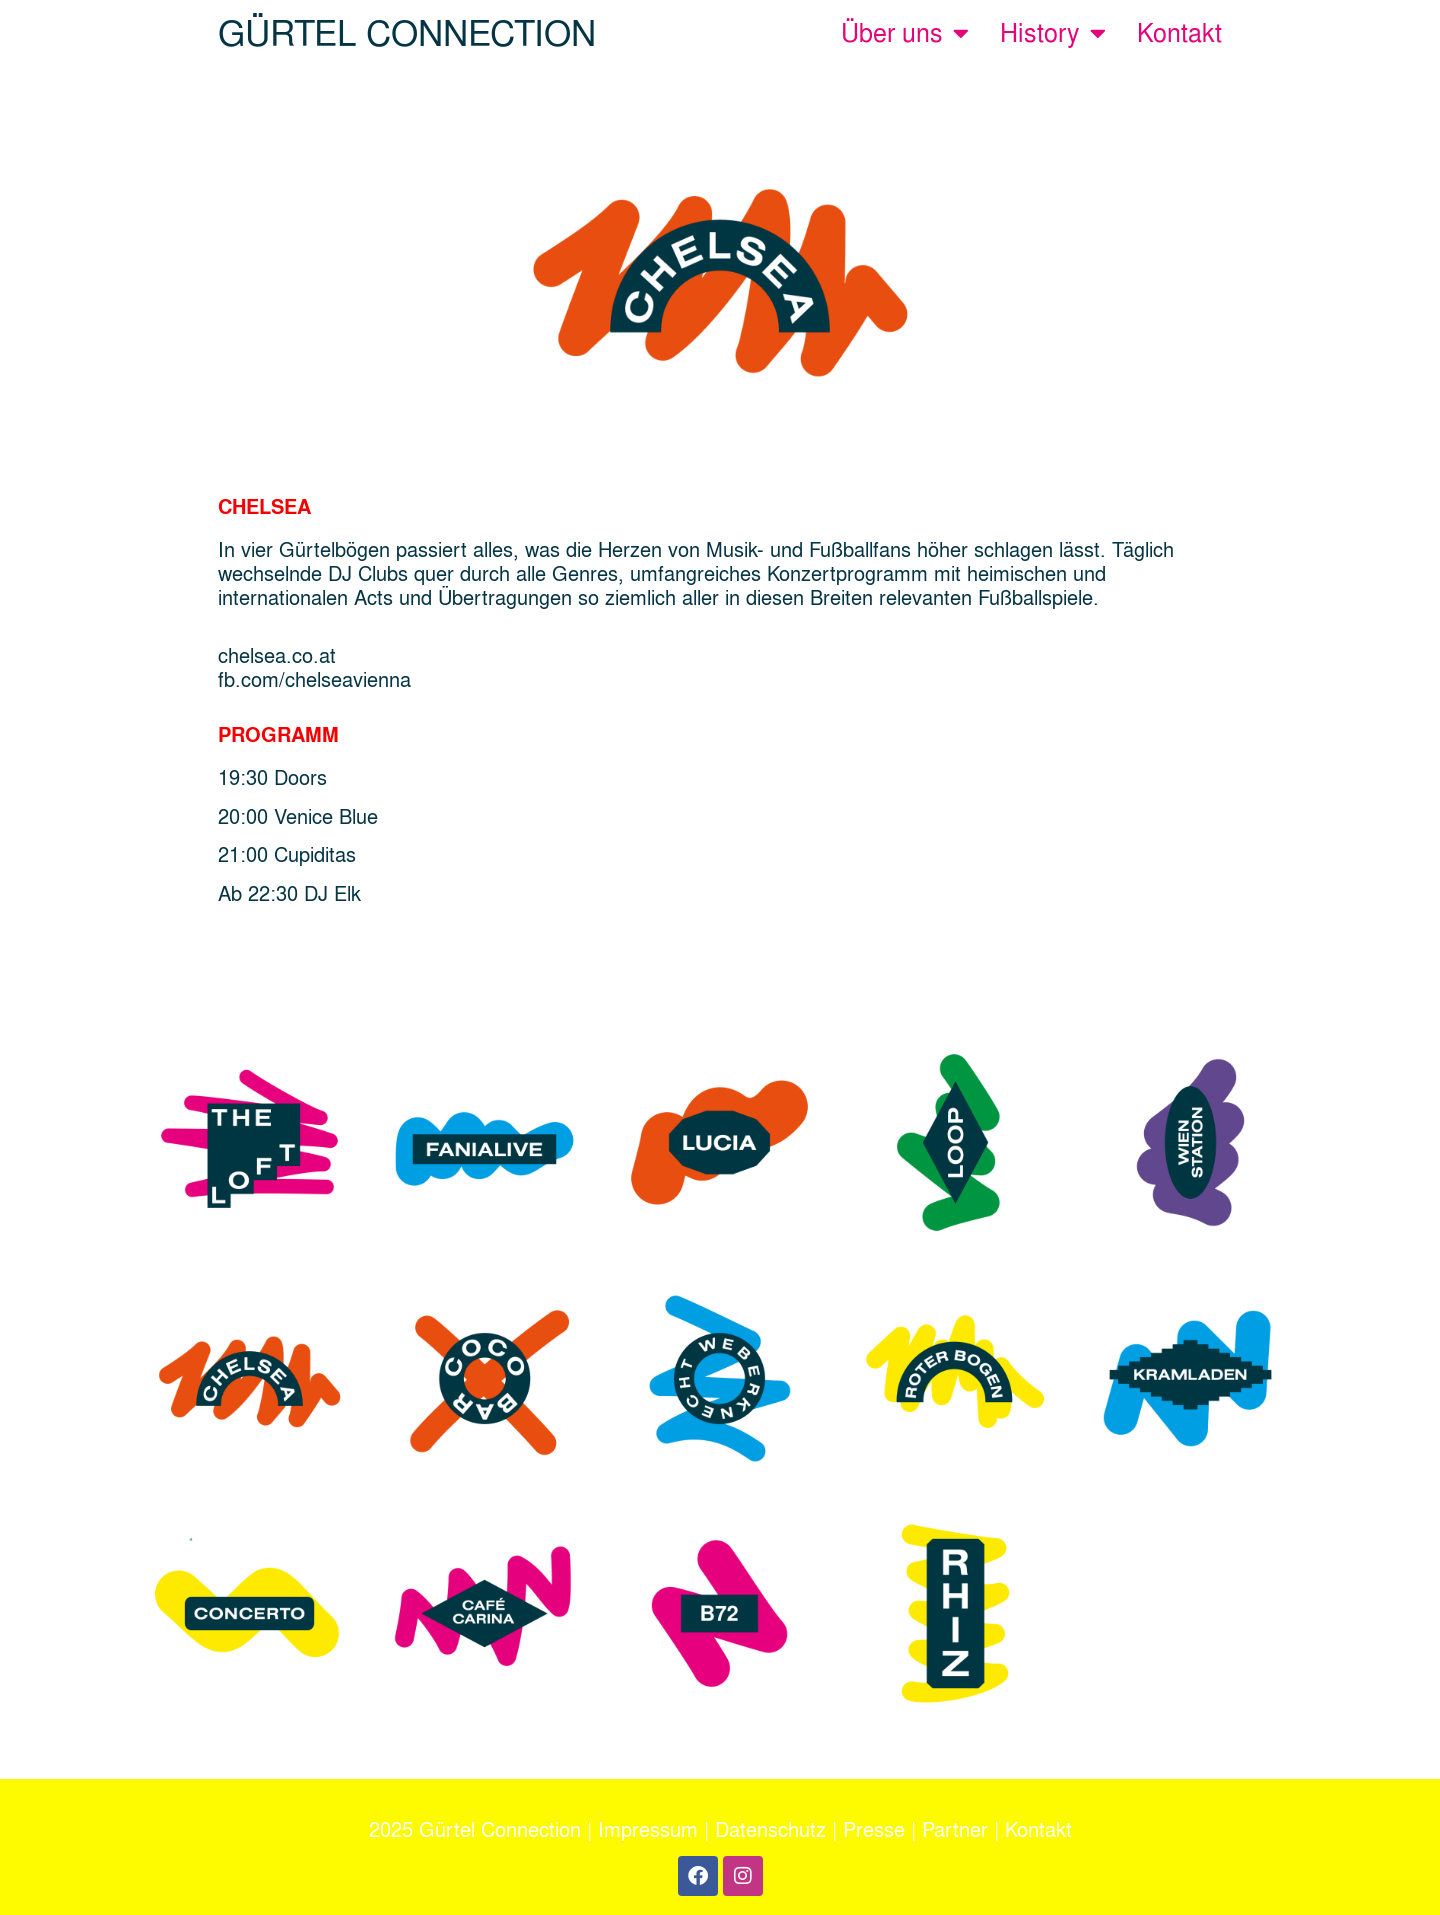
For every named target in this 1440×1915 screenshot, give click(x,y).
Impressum (648, 1829)
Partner (955, 1829)
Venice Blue (326, 816)
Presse (874, 1829)
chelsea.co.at (277, 655)
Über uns (905, 32)
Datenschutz (770, 1829)
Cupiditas (318, 854)
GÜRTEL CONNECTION (407, 32)
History (1053, 32)
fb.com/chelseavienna (314, 679)
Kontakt (1179, 32)
